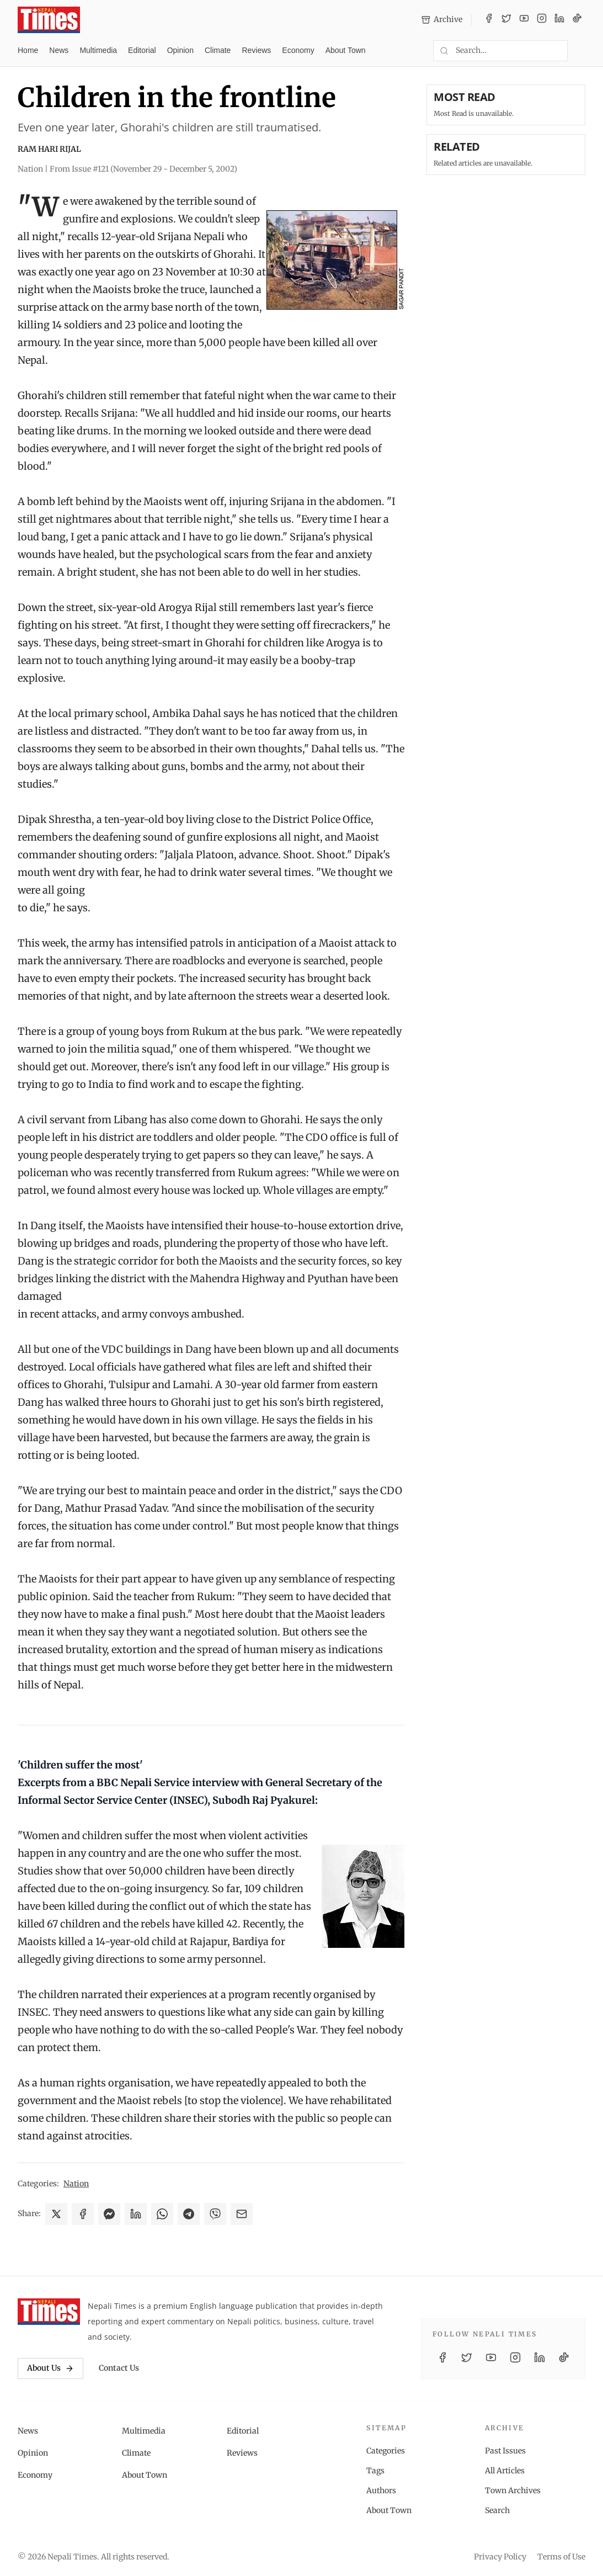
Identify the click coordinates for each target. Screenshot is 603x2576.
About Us (50, 2368)
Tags (375, 2471)
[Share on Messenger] (109, 2214)
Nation (76, 2184)
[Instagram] (541, 20)
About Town (345, 50)
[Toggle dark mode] (581, 50)
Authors (381, 2490)
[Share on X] (56, 2214)
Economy (298, 50)
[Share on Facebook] (83, 2214)
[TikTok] (577, 20)
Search (497, 2510)
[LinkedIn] (559, 20)
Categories (385, 2451)
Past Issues (505, 2451)
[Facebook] (489, 20)
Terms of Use (561, 2557)
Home (28, 50)
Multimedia (98, 50)
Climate (218, 50)
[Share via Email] (242, 2214)
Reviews (256, 50)
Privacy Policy (500, 2557)
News (58, 50)
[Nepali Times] (49, 2311)
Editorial (142, 50)
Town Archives (513, 2490)
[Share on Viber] (215, 2214)
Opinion (180, 50)
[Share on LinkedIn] (136, 2214)
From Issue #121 (143, 169)
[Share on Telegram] (189, 2214)
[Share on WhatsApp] (162, 2214)
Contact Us (119, 2368)
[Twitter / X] (506, 20)
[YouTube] (524, 20)
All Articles (505, 2471)
